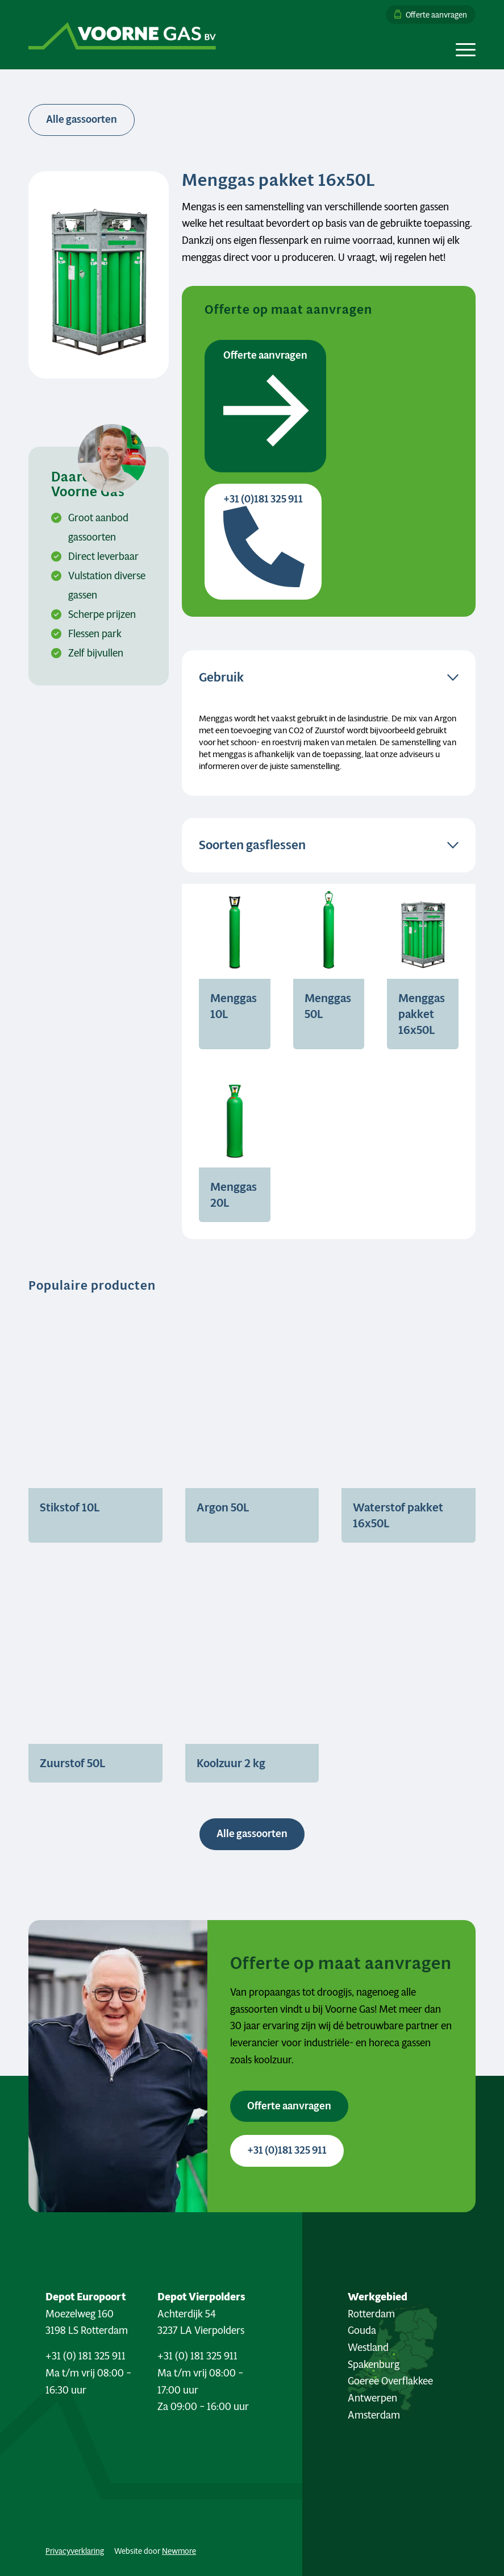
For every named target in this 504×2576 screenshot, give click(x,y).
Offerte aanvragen (436, 14)
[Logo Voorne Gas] (122, 35)
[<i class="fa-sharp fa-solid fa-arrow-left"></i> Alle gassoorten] (81, 120)
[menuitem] (428, 14)
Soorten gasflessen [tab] (252, 845)
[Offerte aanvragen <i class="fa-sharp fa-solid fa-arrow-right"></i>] (289, 2106)
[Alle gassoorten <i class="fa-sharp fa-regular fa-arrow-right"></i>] (252, 1834)
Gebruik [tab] (221, 677)
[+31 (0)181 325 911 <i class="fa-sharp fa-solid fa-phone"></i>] (287, 2151)
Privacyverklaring (74, 2551)
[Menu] (463, 49)
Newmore (179, 2551)
